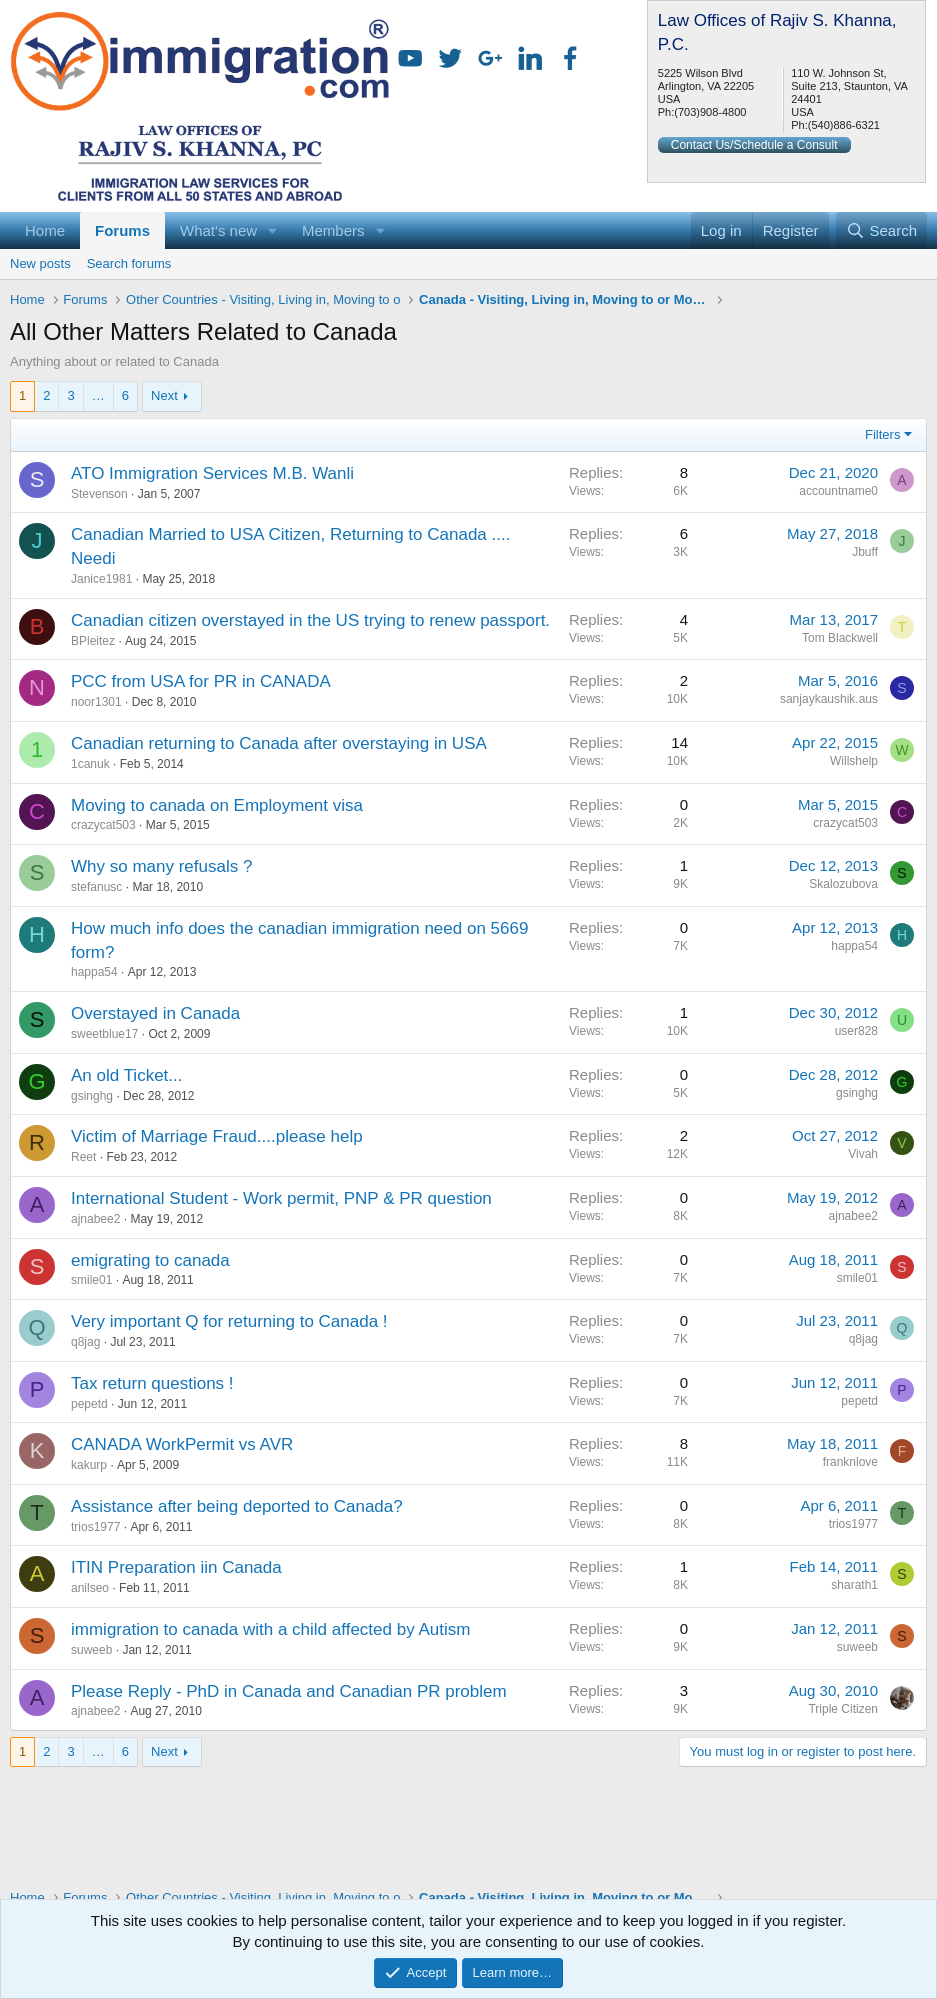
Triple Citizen (843, 1709)
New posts (40, 263)
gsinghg (92, 1096)
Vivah (863, 1154)
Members (333, 230)
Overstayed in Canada (155, 1013)
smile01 (91, 1280)
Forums (122, 230)
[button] (273, 230)
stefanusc (96, 887)
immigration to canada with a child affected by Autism (270, 1629)
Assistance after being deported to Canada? (237, 1506)
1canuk (90, 764)
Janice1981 (101, 579)
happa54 (94, 972)
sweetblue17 (104, 1034)
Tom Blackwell (840, 638)
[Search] (881, 230)
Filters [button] (882, 434)
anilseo (90, 1588)
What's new (218, 230)
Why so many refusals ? (161, 866)
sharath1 (854, 1585)
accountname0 (838, 491)
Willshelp (854, 761)
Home (45, 230)
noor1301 (96, 702)
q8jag (85, 1342)
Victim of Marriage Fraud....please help (217, 1136)
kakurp (89, 1465)
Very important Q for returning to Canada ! (229, 1321)
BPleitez (93, 641)
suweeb (91, 1650)
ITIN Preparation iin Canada (176, 1567)
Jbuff (865, 552)
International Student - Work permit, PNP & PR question (281, 1198)
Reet (83, 1157)
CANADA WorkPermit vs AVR (182, 1444)
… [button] (98, 395)
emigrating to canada (150, 1260)
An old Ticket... (127, 1075)
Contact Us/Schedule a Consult (754, 145)
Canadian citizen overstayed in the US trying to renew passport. (310, 620)
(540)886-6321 (844, 125)
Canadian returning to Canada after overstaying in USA (279, 743)
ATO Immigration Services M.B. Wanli (212, 473)
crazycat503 (103, 825)
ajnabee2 (95, 1219)
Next (164, 395)
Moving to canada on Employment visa (217, 805)
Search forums (129, 263)
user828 (856, 1031)
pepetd (89, 1404)
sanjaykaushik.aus (829, 699)
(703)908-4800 (710, 112)
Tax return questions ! (152, 1383)
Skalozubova (843, 884)
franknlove (850, 1462)
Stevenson (99, 494)
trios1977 (95, 1527)
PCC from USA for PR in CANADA (201, 681)
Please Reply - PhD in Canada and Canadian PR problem (289, 1691)
